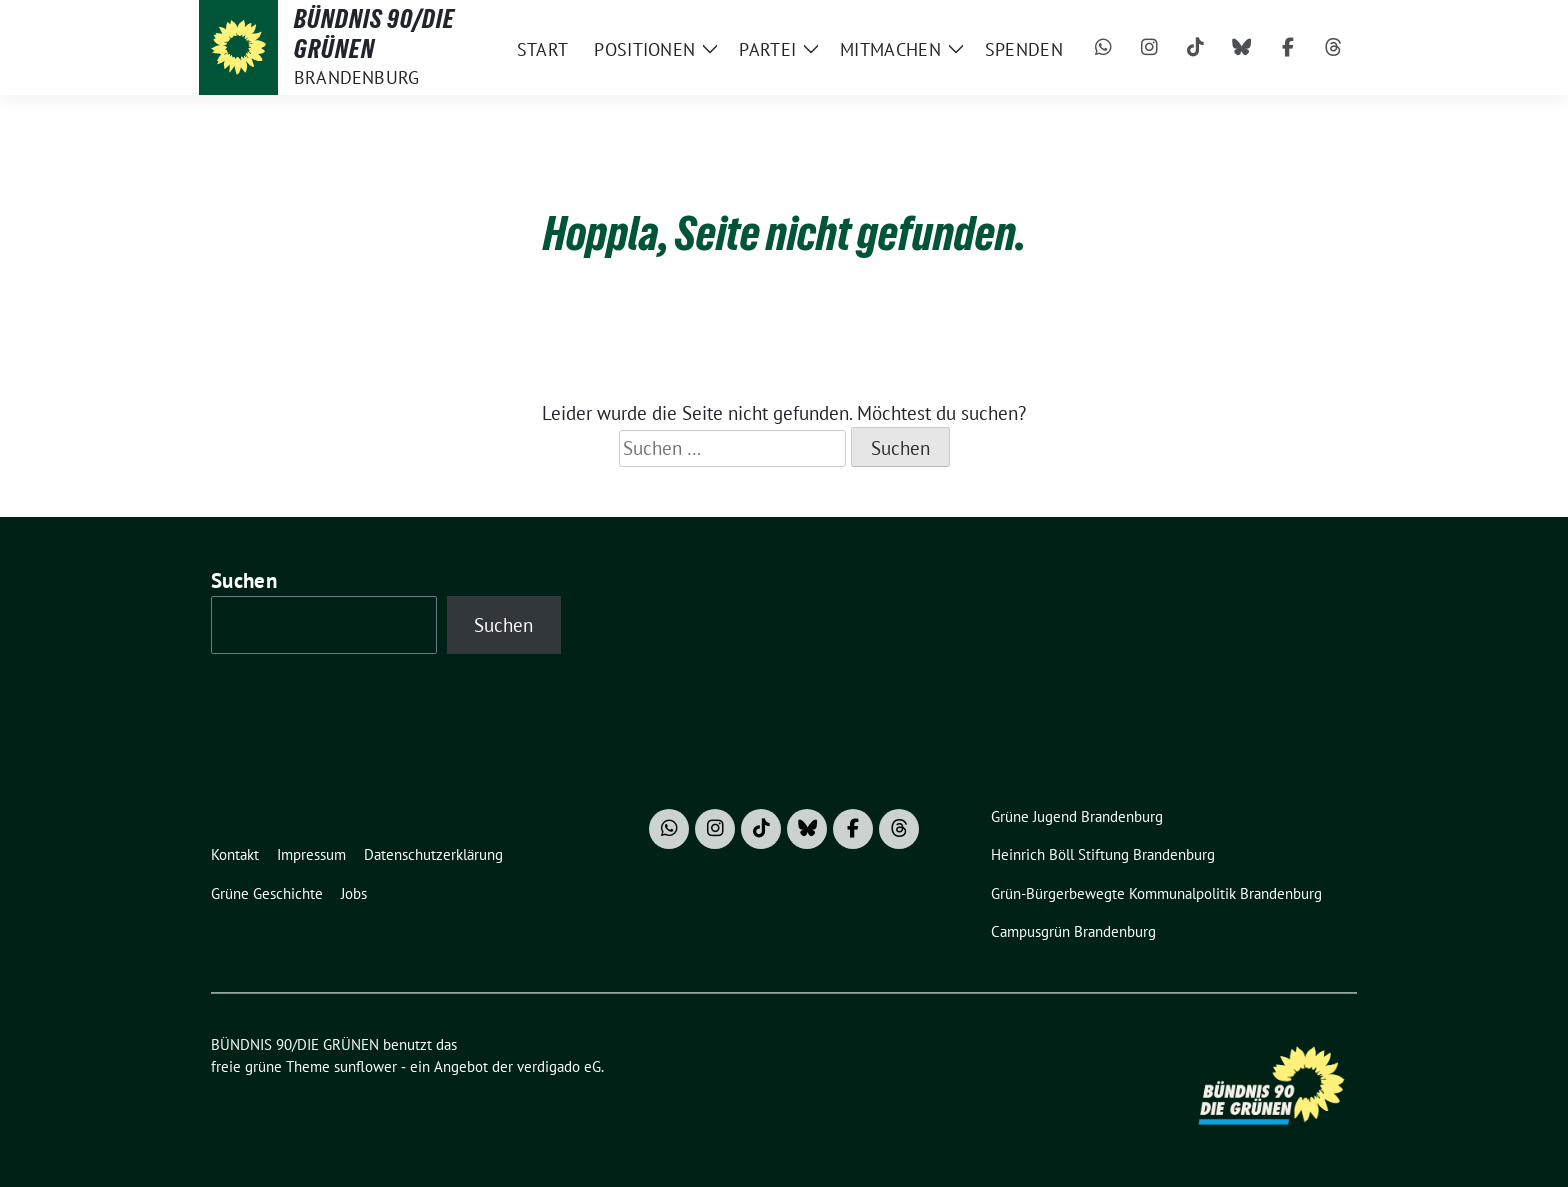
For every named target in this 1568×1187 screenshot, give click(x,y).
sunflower (365, 1066)
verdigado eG (559, 1066)
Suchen (244, 580)
